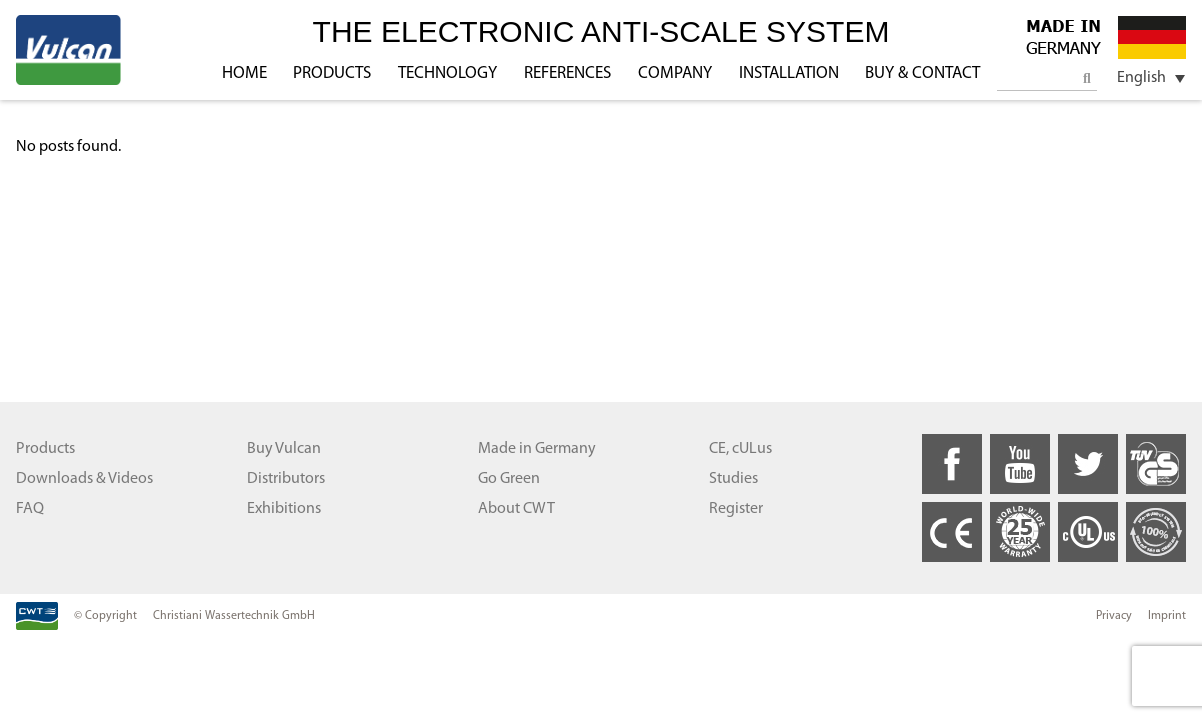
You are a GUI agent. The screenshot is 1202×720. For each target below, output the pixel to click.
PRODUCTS (332, 73)
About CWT (516, 509)
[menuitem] (1143, 78)
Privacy (1114, 616)
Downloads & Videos (84, 479)
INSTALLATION (789, 73)
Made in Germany (537, 449)
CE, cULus (740, 449)
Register (736, 509)
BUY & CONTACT (922, 73)
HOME (244, 73)
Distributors (286, 479)
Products (45, 449)
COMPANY (675, 73)
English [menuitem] (1141, 78)
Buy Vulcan (284, 449)
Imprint (1167, 616)
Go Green (509, 479)
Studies (733, 479)
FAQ (30, 509)
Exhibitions (284, 509)
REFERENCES (567, 73)
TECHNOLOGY (447, 73)
